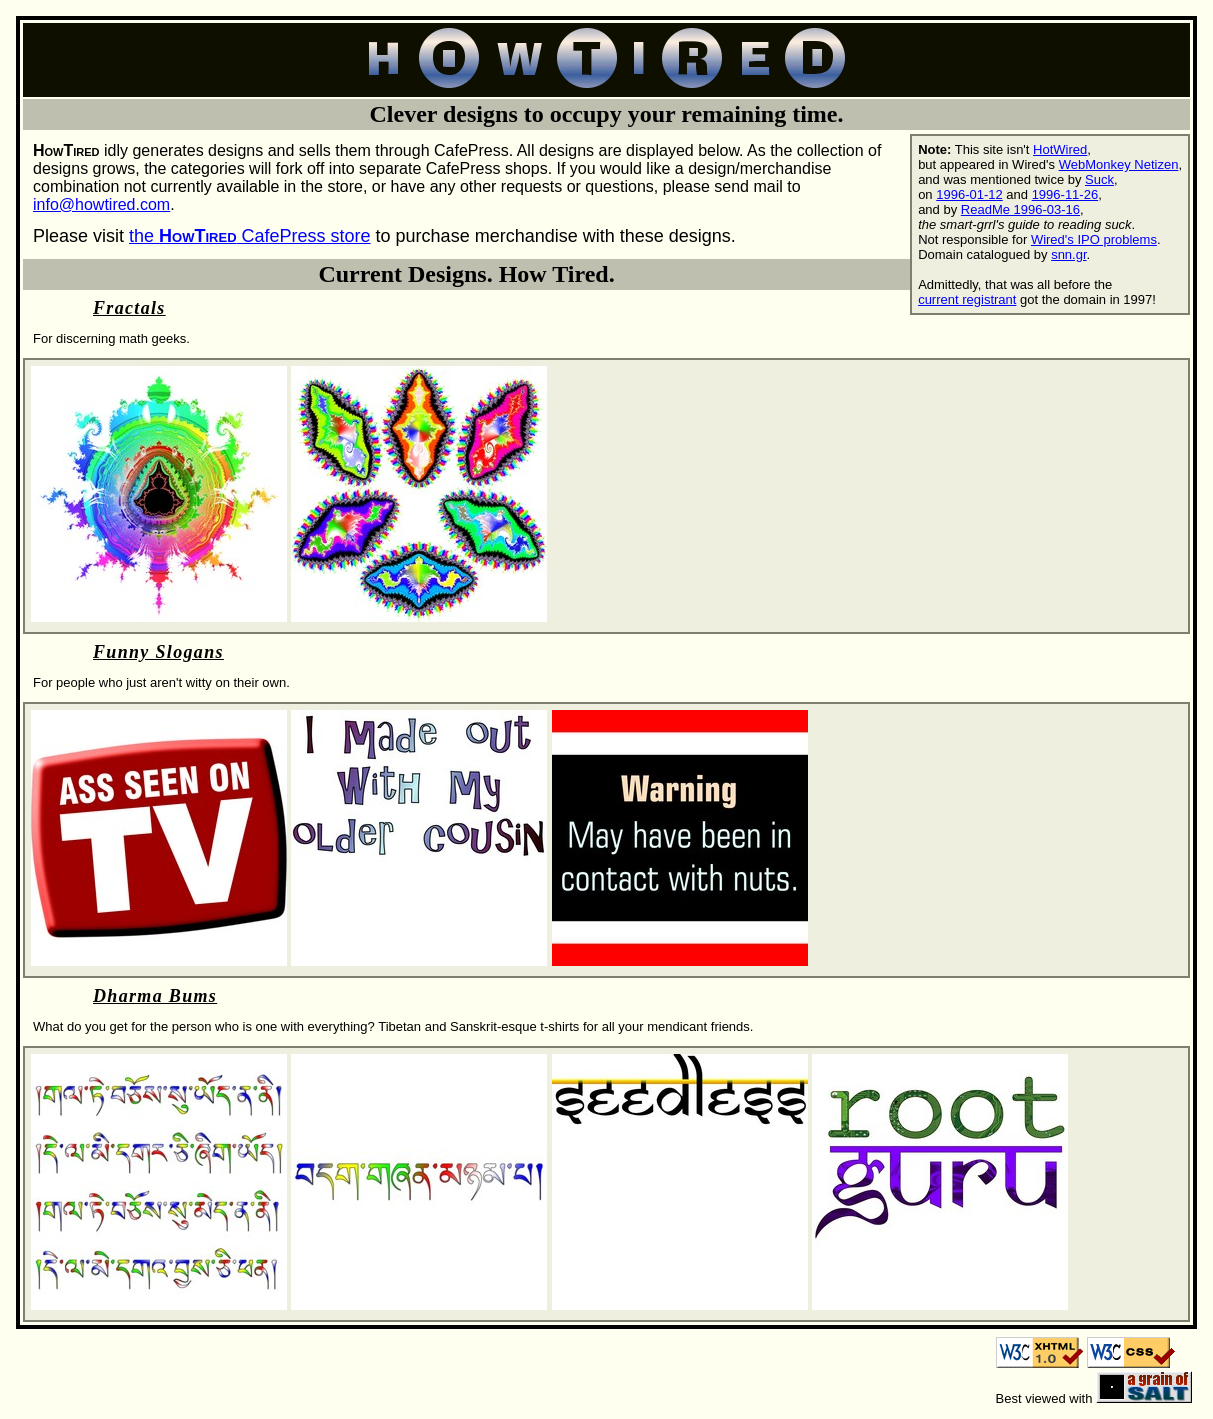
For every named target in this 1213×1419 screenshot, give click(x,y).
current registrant (967, 299)
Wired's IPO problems (1094, 239)
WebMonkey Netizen (1119, 164)
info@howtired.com (101, 204)
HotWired (1060, 149)
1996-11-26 (1065, 194)
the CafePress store (250, 236)
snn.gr (1068, 254)
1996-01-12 (969, 194)
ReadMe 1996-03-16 (1020, 209)
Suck (1099, 179)
